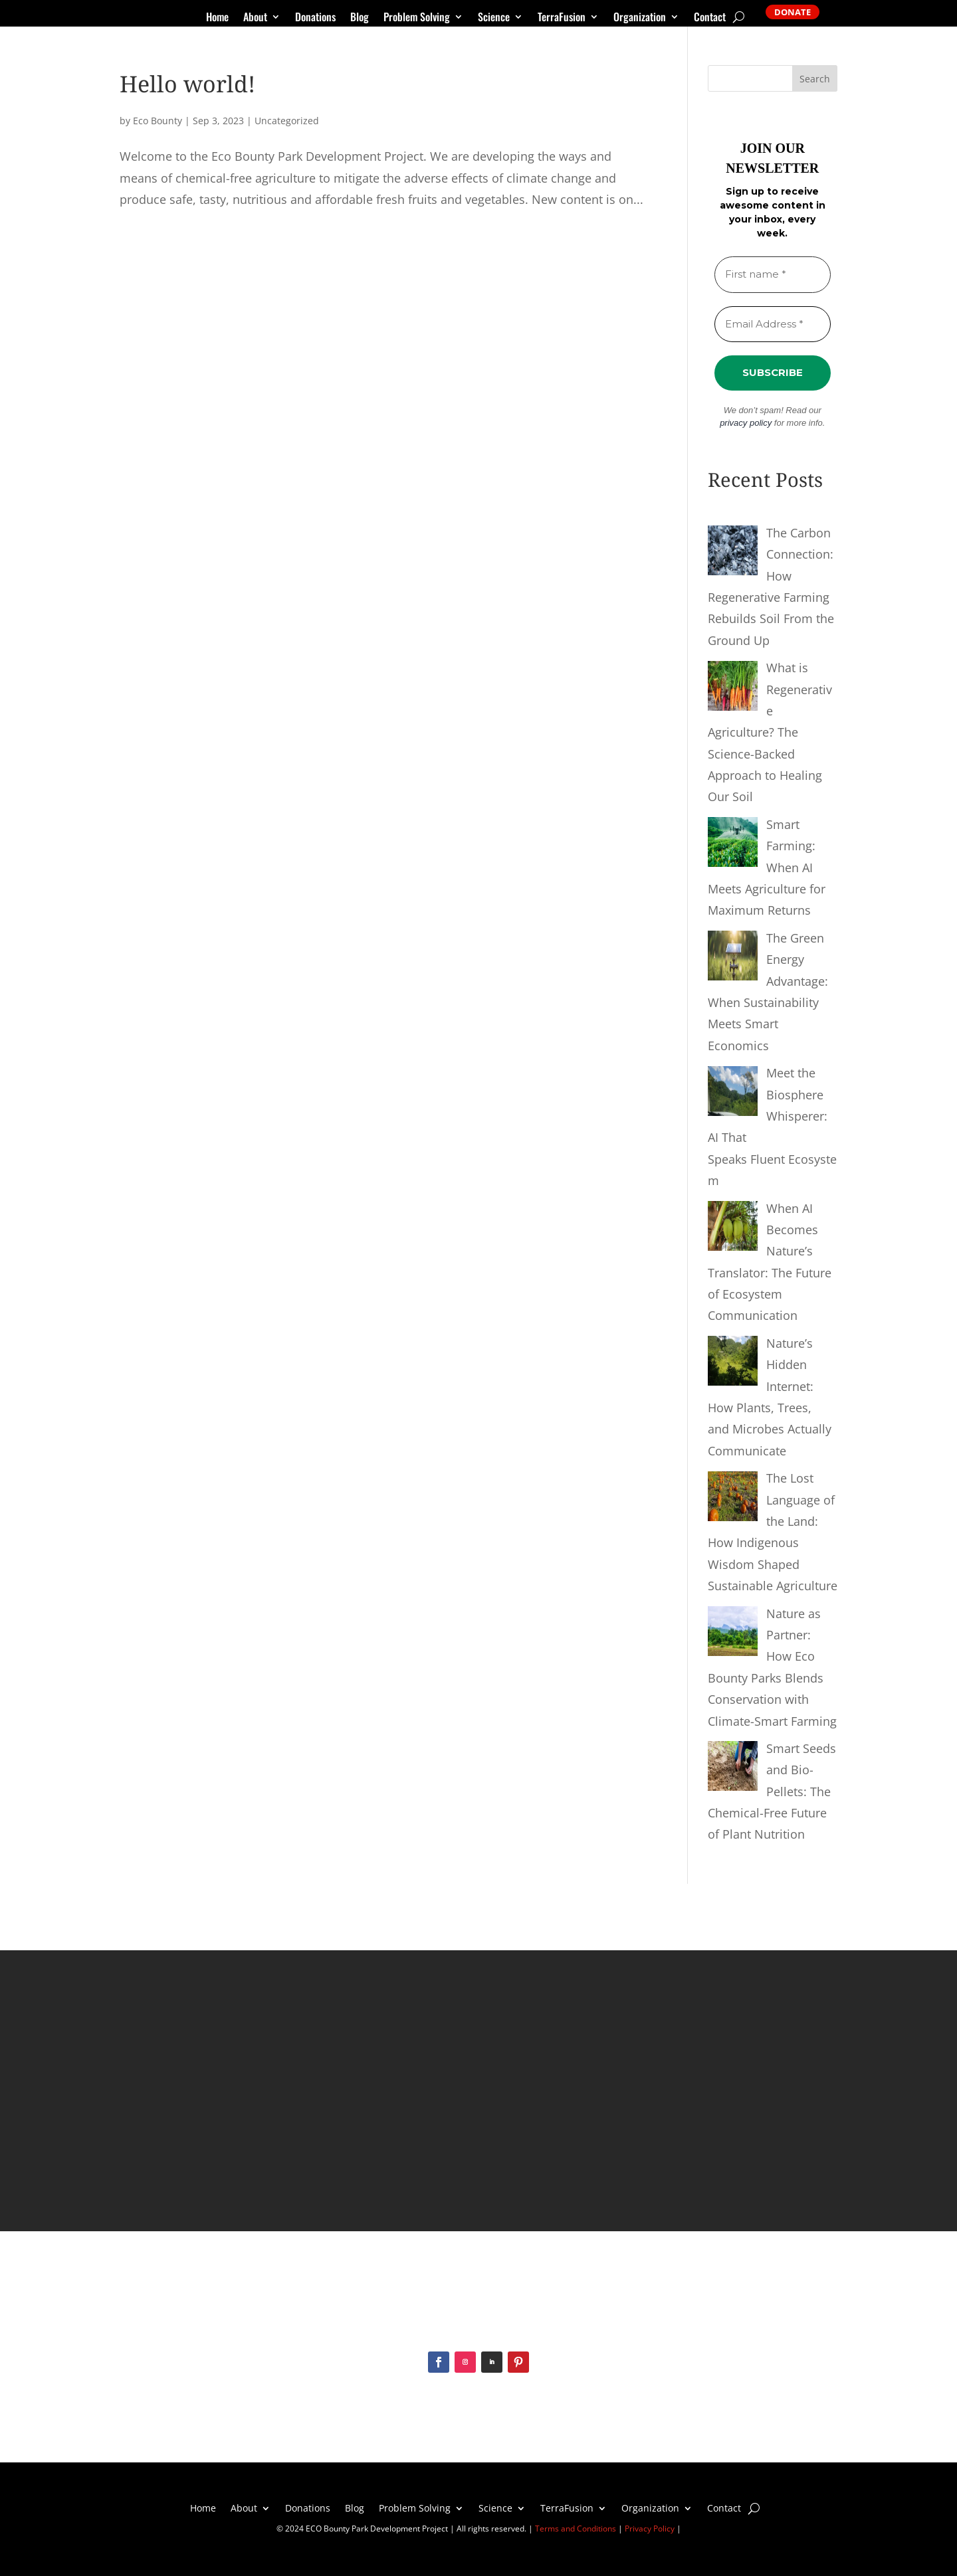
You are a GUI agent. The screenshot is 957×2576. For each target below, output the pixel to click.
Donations (315, 18)
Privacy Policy (650, 2528)
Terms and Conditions (575, 2528)
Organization (639, 18)
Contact (710, 18)
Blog (359, 18)
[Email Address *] (772, 324)
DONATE (792, 12)
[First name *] (772, 274)
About (255, 18)
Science (494, 18)
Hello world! (187, 83)
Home (217, 18)
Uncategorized (287, 120)
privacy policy (746, 423)
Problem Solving (416, 18)
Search (814, 78)
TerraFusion (561, 18)
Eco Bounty (157, 120)
